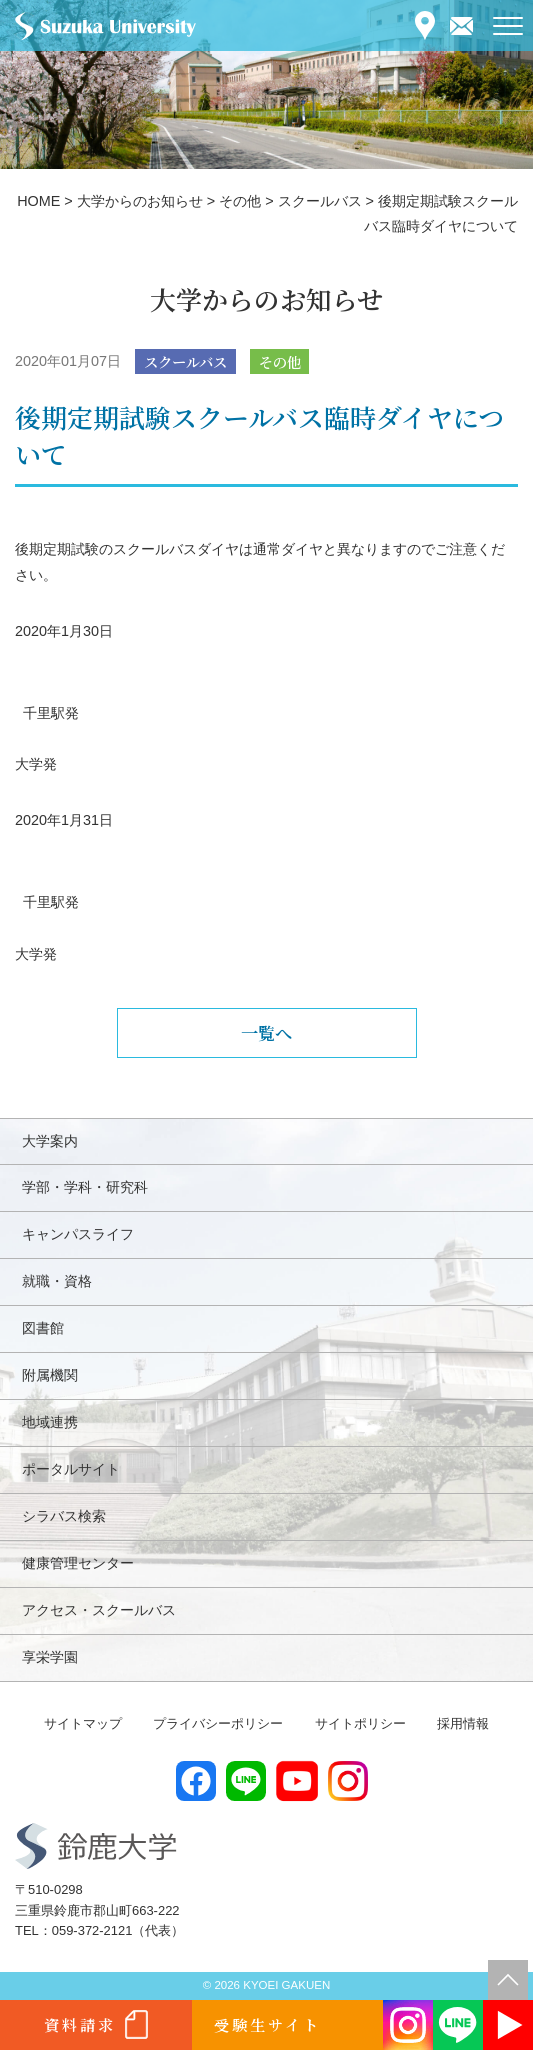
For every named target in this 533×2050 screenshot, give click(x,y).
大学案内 (50, 1141)
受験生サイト (267, 2024)
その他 (280, 361)
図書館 (43, 1328)
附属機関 (50, 1375)
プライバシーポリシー (218, 1723)
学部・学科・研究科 (85, 1187)
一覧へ (266, 1032)
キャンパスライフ (78, 1234)
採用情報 (463, 1723)
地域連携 (50, 1422)
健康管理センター (78, 1563)
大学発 (36, 764)
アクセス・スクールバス (99, 1610)
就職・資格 (57, 1281)
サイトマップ (83, 1723)
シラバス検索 (64, 1516)
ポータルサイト (71, 1469)
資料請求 (80, 2024)
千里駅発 (51, 713)
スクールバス (185, 361)
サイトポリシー (360, 1723)
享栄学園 (50, 1657)
